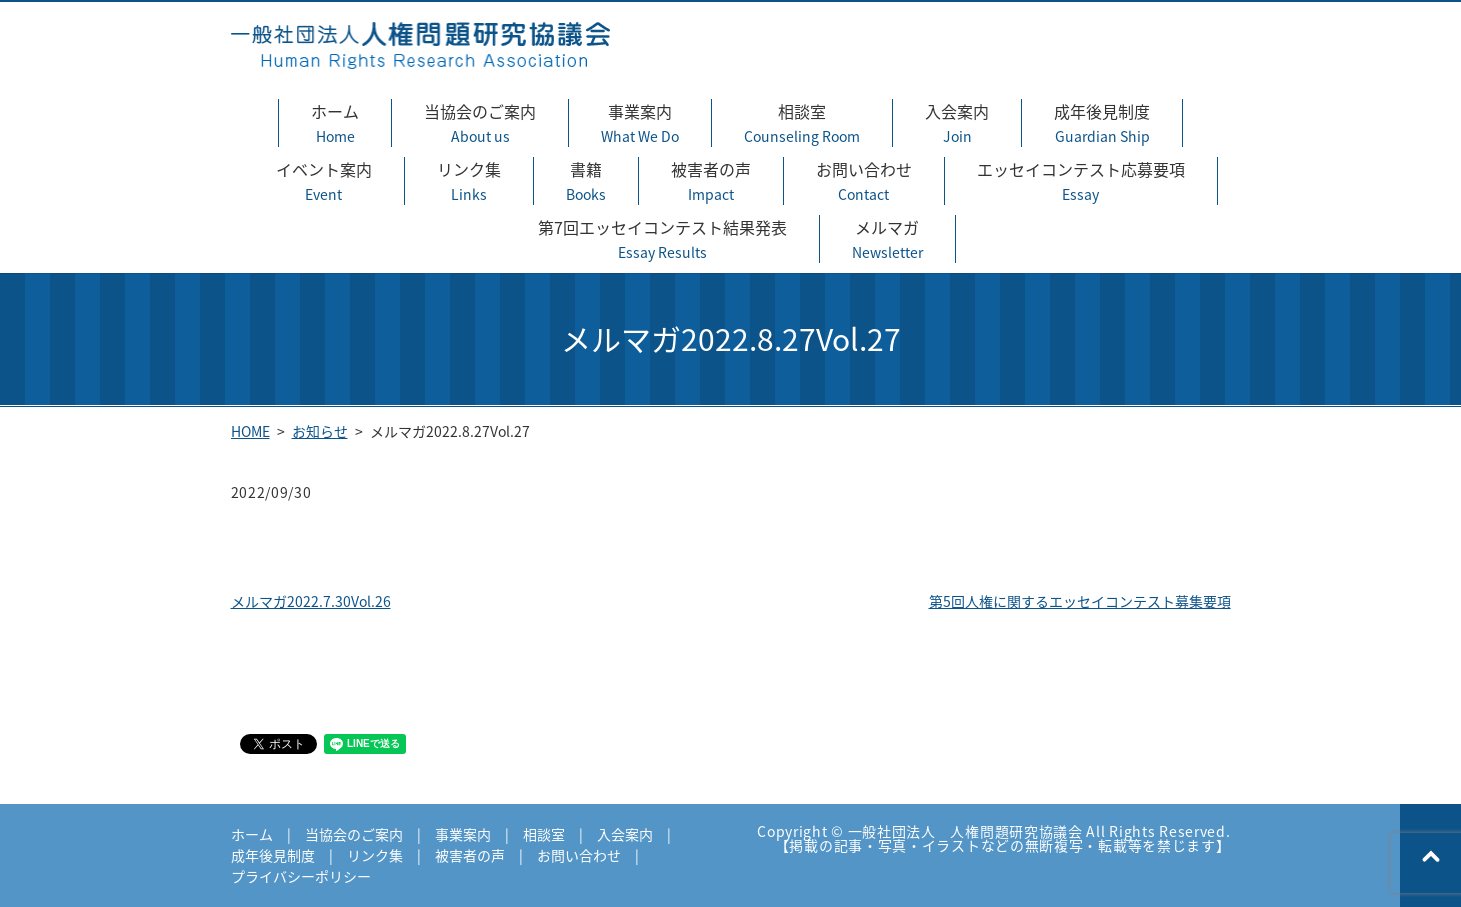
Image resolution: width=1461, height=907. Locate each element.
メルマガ (887, 239)
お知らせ (320, 431)
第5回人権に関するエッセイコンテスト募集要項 (1080, 601)
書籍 (586, 181)
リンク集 (469, 181)
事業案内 (640, 123)
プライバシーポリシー (301, 876)
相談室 (802, 123)
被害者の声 (711, 181)
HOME (250, 431)
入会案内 (957, 123)
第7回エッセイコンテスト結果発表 (662, 239)
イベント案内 (324, 181)
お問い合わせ (864, 181)
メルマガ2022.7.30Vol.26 (311, 601)
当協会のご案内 (480, 123)
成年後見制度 (1102, 123)
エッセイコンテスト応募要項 (1081, 181)
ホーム (335, 123)
